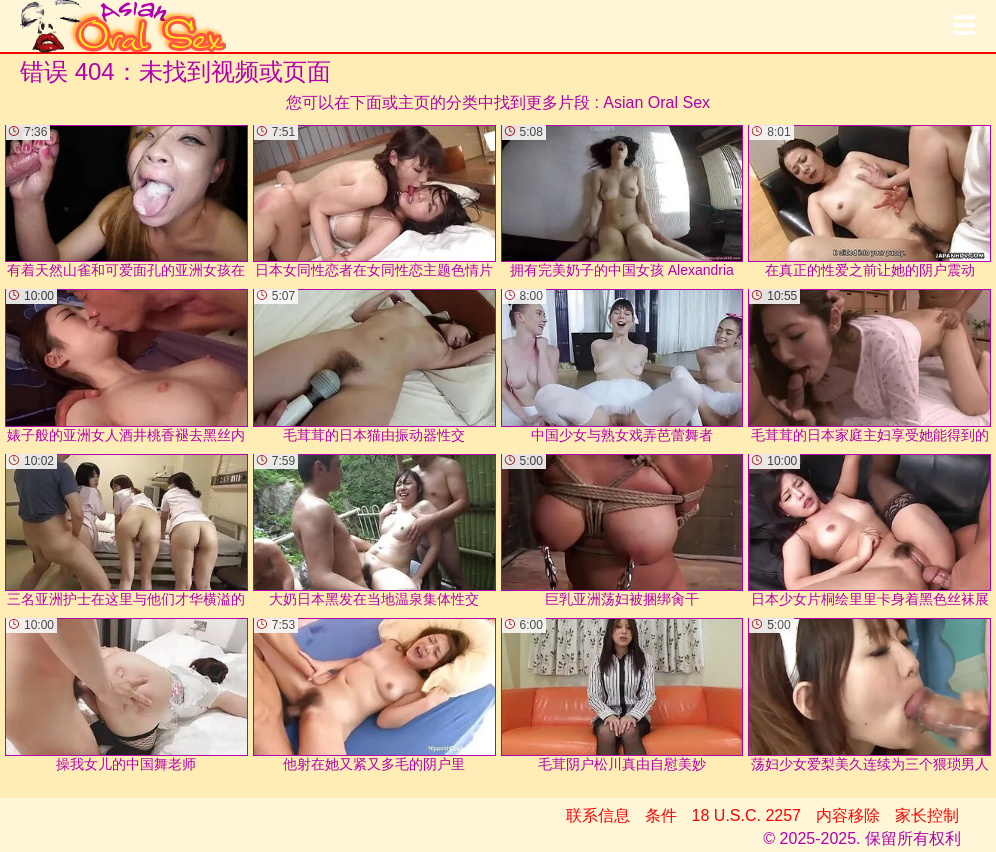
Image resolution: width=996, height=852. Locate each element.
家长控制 (927, 815)
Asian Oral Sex (656, 102)
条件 (661, 815)
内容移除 (848, 815)
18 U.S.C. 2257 (746, 815)
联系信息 (598, 815)
